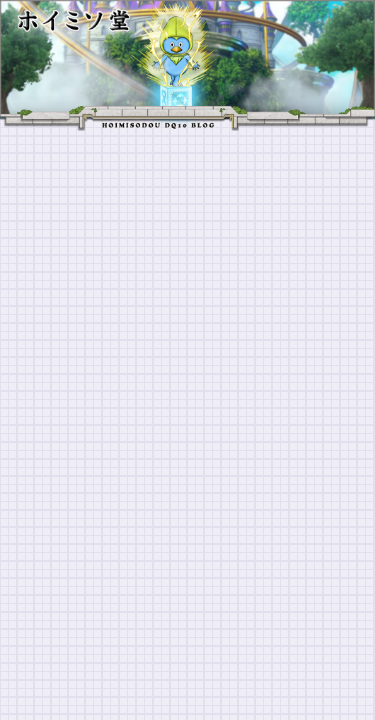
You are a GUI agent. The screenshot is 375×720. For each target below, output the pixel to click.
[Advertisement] (187, 328)
